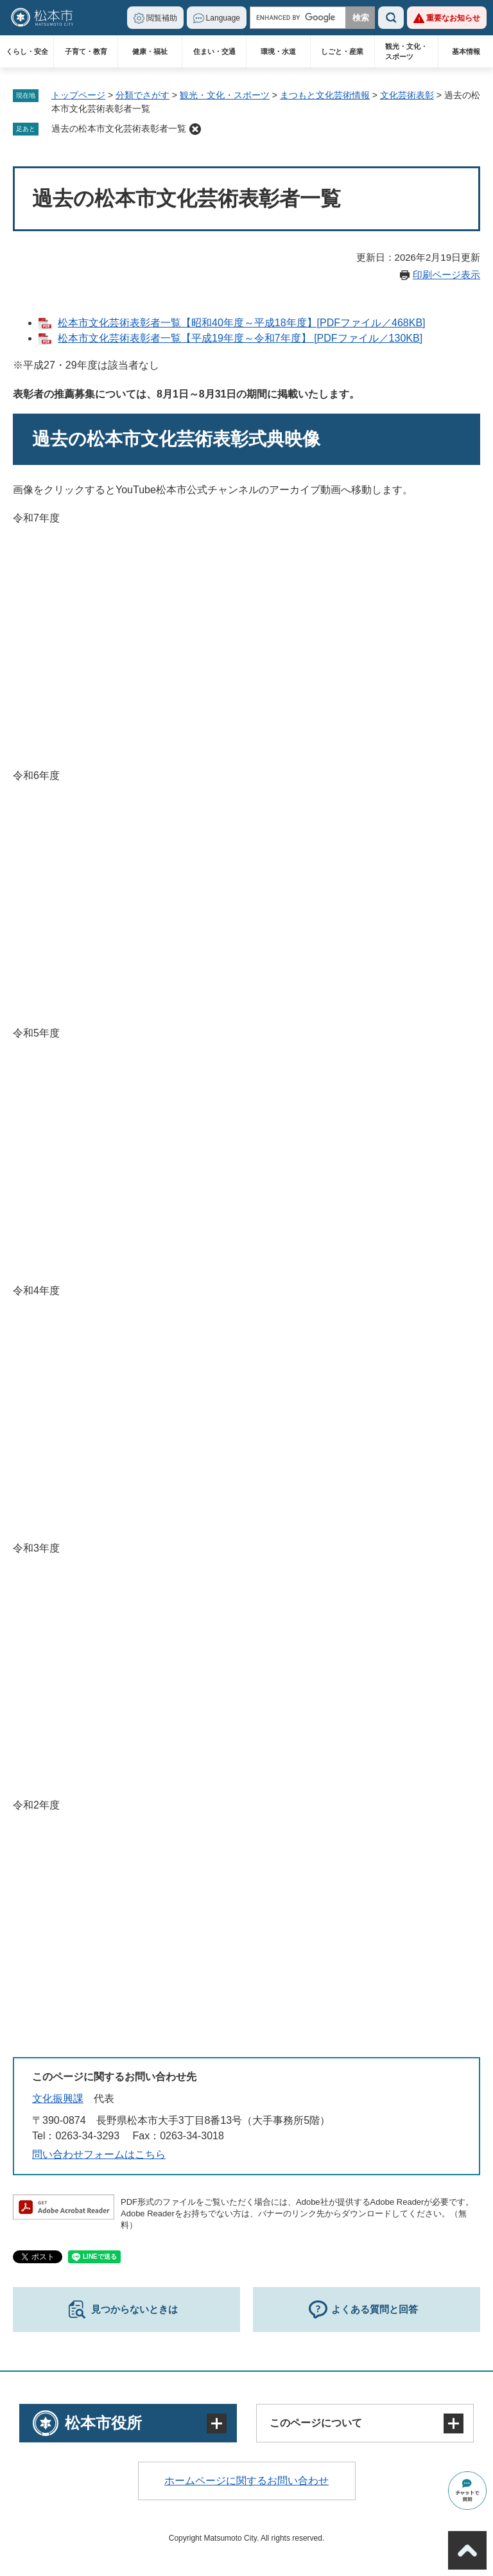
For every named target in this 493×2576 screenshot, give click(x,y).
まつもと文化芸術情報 (325, 95)
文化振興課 (57, 2098)
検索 (391, 17)
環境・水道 (278, 51)
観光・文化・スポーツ (406, 51)
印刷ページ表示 (446, 274)
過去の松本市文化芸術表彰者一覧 (118, 128)
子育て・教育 (86, 51)
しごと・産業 (342, 51)
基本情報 (466, 51)
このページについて (316, 2422)
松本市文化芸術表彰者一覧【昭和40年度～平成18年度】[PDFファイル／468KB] (242, 322)
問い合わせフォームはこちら (99, 2154)
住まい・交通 (214, 51)
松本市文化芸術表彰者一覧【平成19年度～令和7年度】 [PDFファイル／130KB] (240, 338)
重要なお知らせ (453, 17)
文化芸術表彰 (407, 95)
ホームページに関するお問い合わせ (246, 2480)
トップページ (78, 95)
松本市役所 (103, 2422)
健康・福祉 (150, 51)
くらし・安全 (27, 51)
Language (223, 17)
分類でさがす (142, 95)
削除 (195, 129)
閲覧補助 (161, 17)
